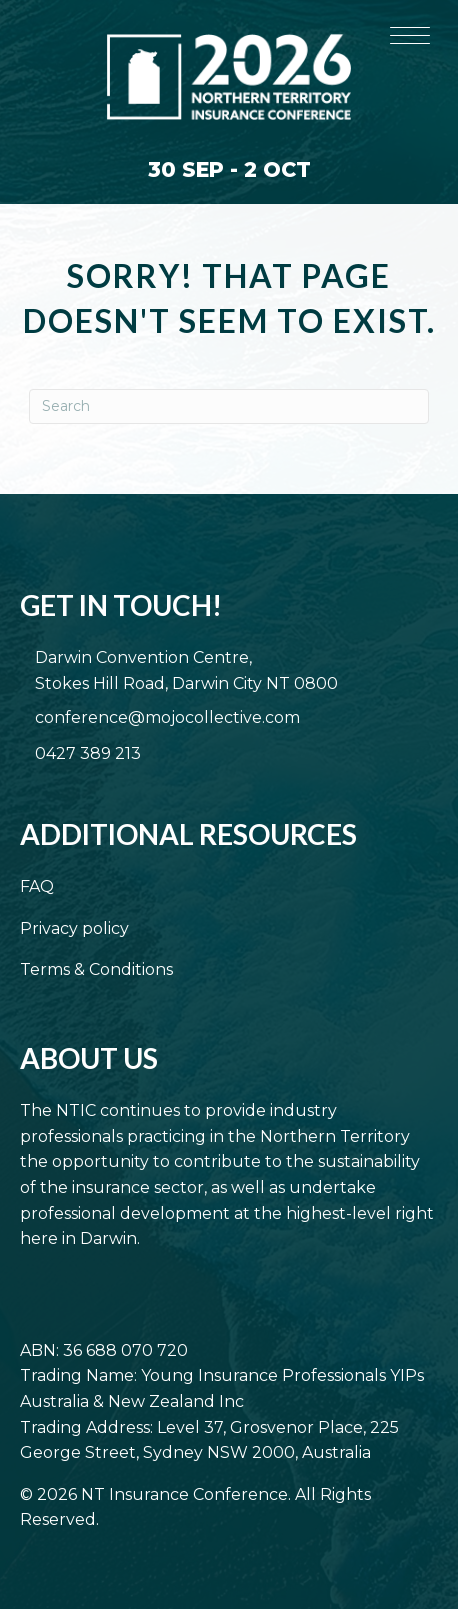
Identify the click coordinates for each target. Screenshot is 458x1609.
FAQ (37, 886)
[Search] (229, 406)
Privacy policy (74, 928)
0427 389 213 (88, 753)
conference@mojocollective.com (167, 717)
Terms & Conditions (96, 969)
